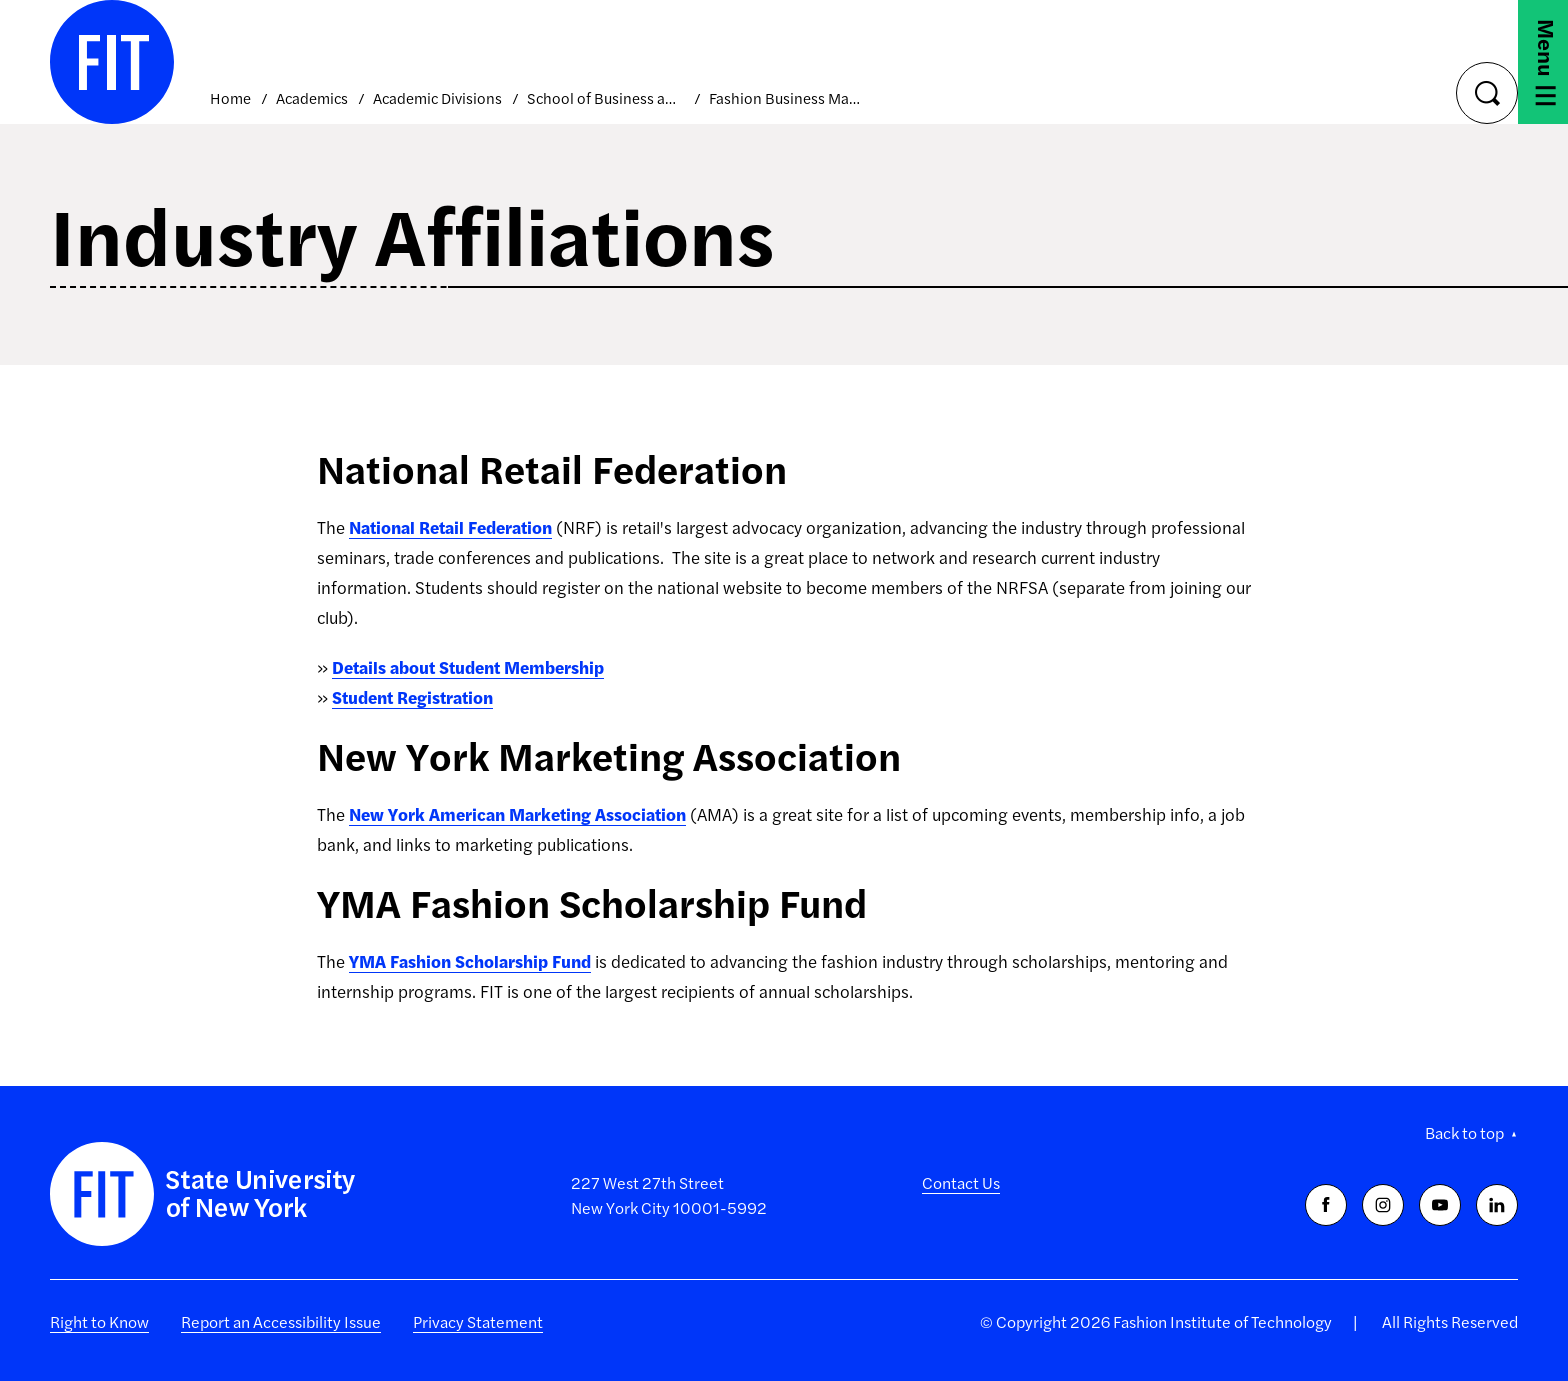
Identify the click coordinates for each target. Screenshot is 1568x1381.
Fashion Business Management (787, 97)
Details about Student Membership (468, 667)
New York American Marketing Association (517, 814)
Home (230, 97)
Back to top (1464, 1132)
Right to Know (99, 1321)
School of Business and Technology (605, 97)
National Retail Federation (450, 527)
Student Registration (412, 697)
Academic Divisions (437, 97)
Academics (312, 97)
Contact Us (961, 1182)
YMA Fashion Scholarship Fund (470, 961)
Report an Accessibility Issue (281, 1321)
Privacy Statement (478, 1321)
